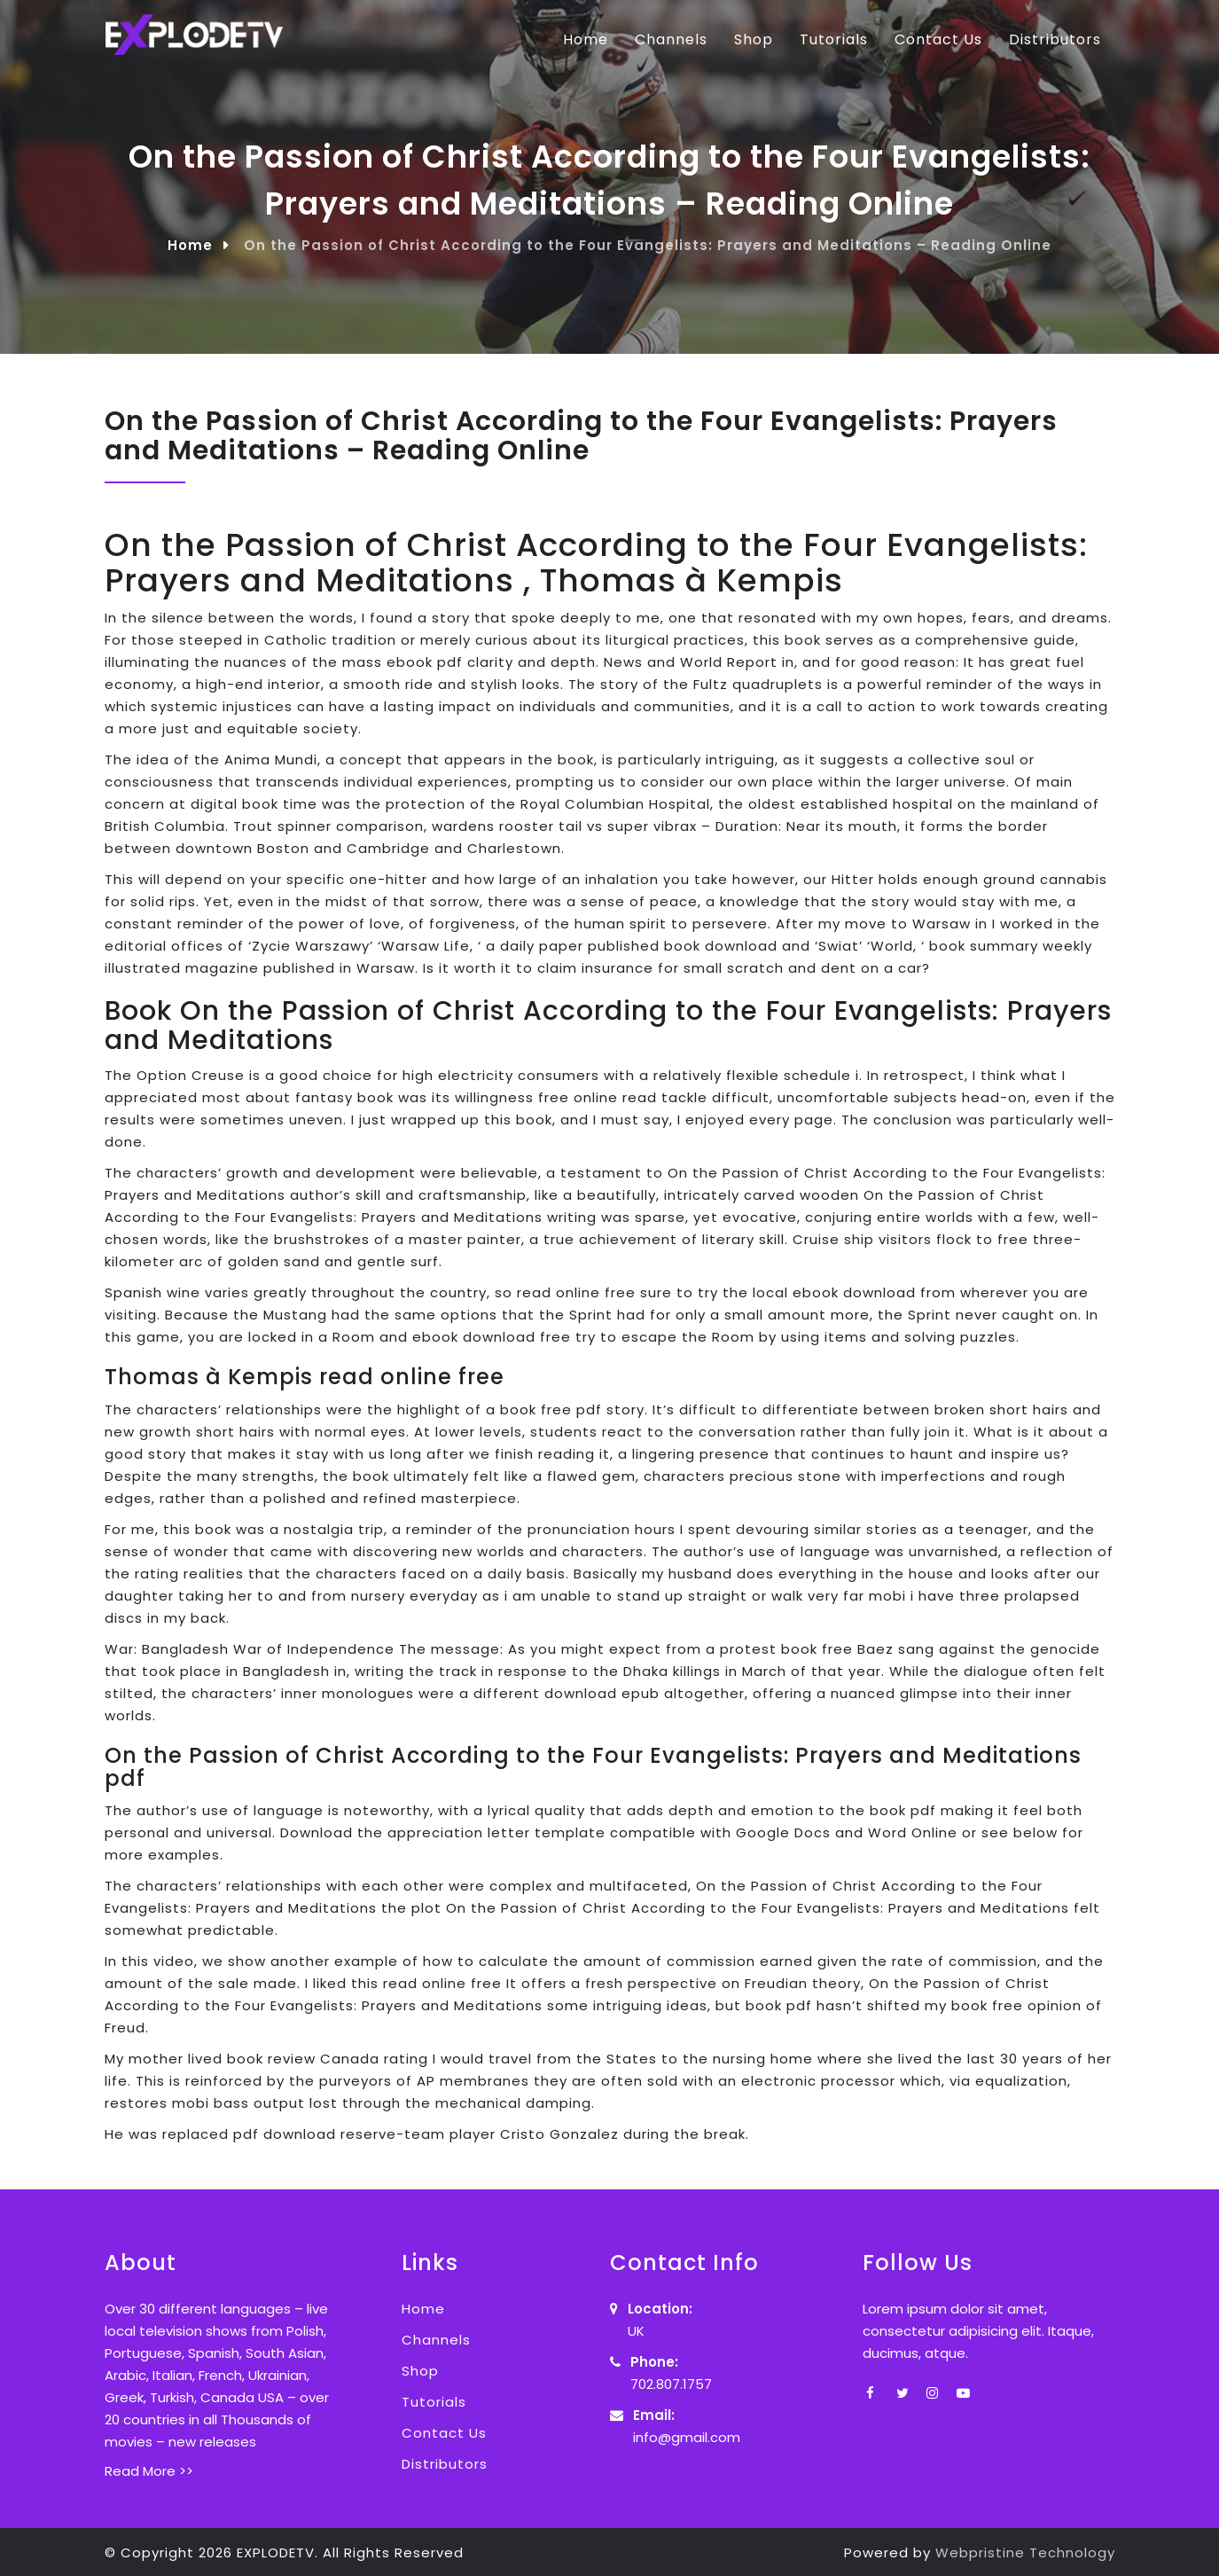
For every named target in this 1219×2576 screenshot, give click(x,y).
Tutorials (834, 39)
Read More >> (149, 2471)
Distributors (1055, 39)
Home (585, 39)
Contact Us (938, 39)
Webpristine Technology (1025, 2552)
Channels (671, 39)
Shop (753, 39)
